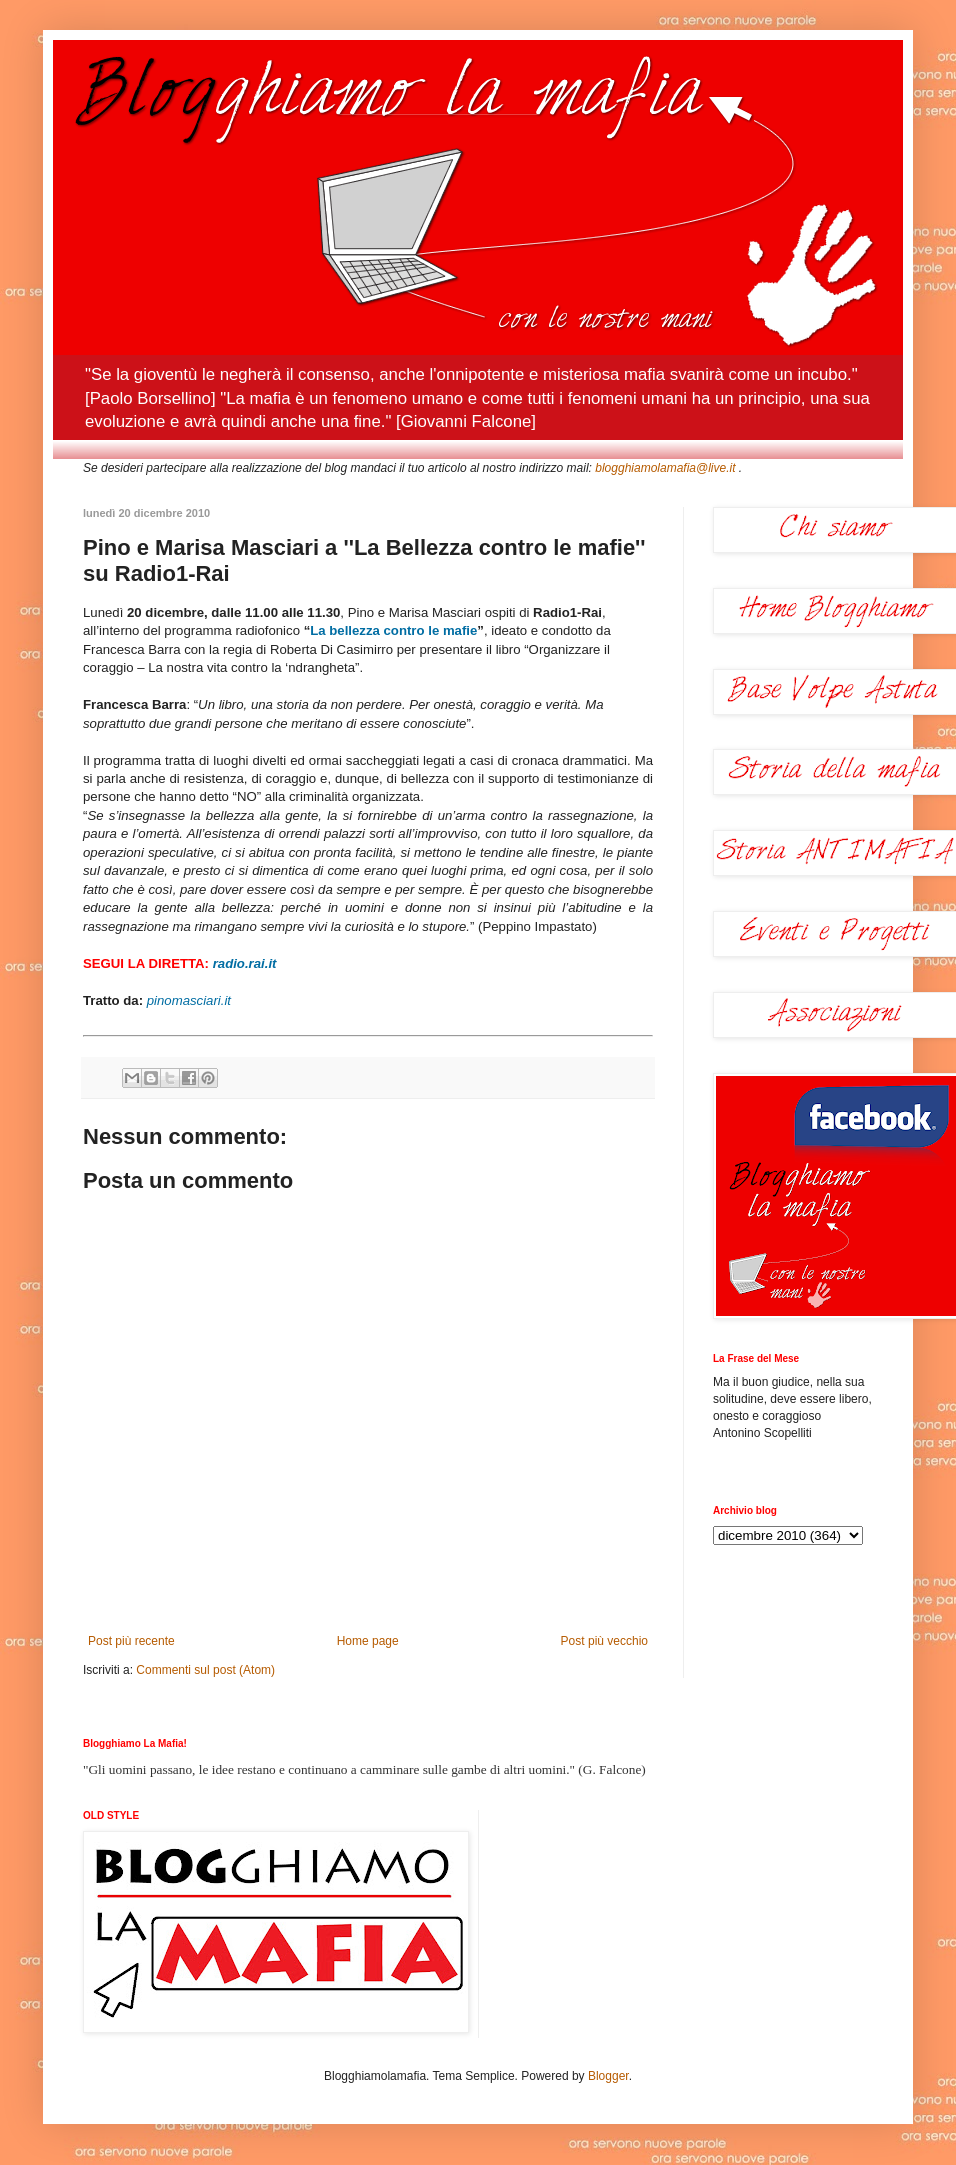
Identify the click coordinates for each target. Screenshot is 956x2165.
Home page (368, 1641)
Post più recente (131, 1641)
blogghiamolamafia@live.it (665, 468)
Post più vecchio (604, 1641)
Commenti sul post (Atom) (205, 1670)
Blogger (608, 2076)
